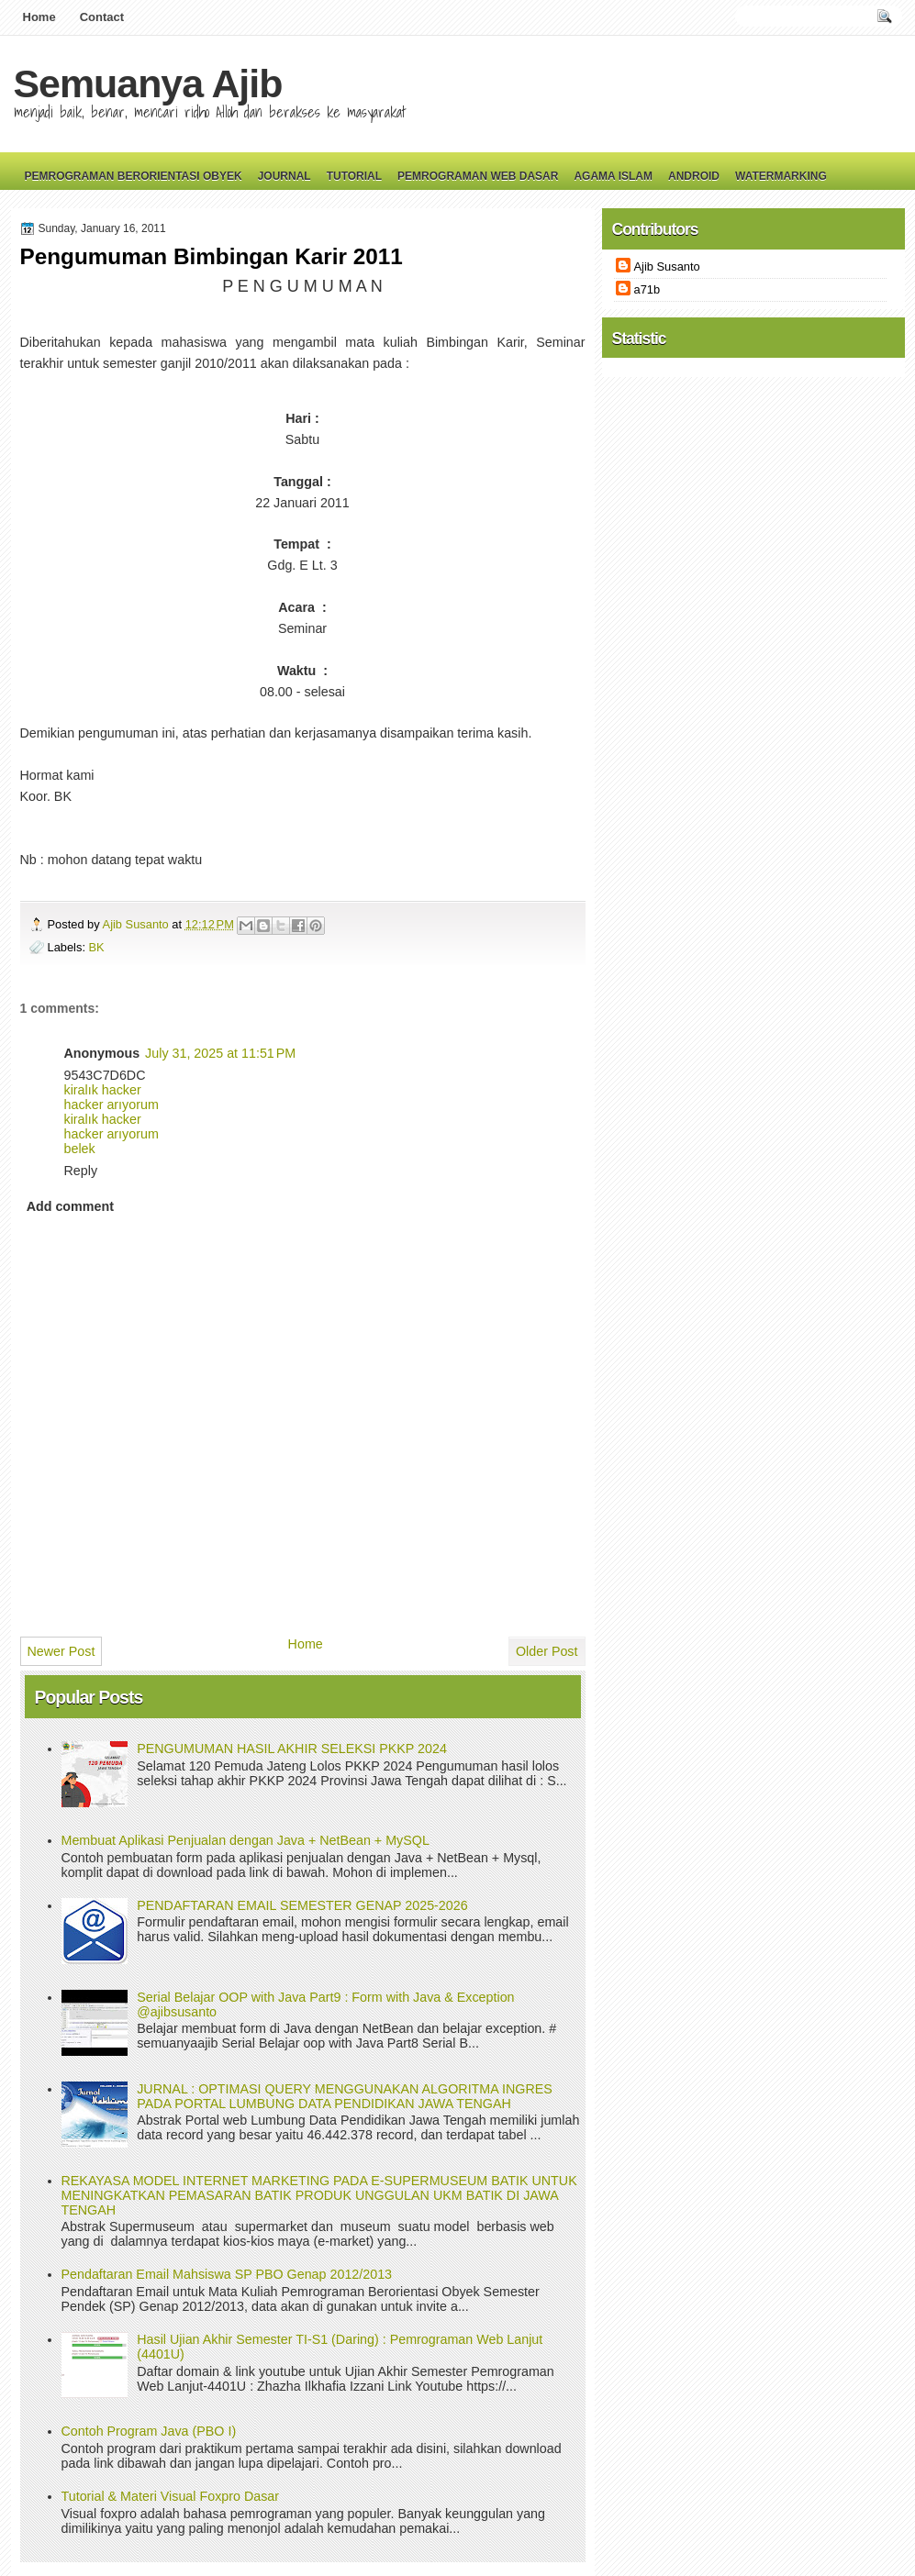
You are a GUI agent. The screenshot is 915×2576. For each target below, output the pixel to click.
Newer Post (61, 1651)
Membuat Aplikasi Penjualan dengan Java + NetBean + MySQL (245, 1840)
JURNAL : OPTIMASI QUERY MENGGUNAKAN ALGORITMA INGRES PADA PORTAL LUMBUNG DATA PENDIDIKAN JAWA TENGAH (344, 2096)
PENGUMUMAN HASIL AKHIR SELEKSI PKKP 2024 (292, 1748)
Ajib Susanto (138, 924)
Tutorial (354, 176)
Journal (284, 176)
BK (97, 947)
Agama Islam (613, 176)
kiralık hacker (102, 1090)
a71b (647, 289)
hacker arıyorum (111, 1104)
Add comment (70, 1206)
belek (79, 1148)
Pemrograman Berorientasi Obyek (133, 176)
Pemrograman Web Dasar (477, 176)
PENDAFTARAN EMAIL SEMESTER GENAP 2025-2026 (302, 1905)
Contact (102, 17)
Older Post (547, 1651)
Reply (81, 1170)
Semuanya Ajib (148, 83)
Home (39, 17)
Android (694, 176)
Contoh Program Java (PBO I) (149, 2431)
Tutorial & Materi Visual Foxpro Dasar (170, 2496)
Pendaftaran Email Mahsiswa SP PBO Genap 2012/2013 (227, 2274)
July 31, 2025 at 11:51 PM (220, 1053)
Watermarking (781, 176)
